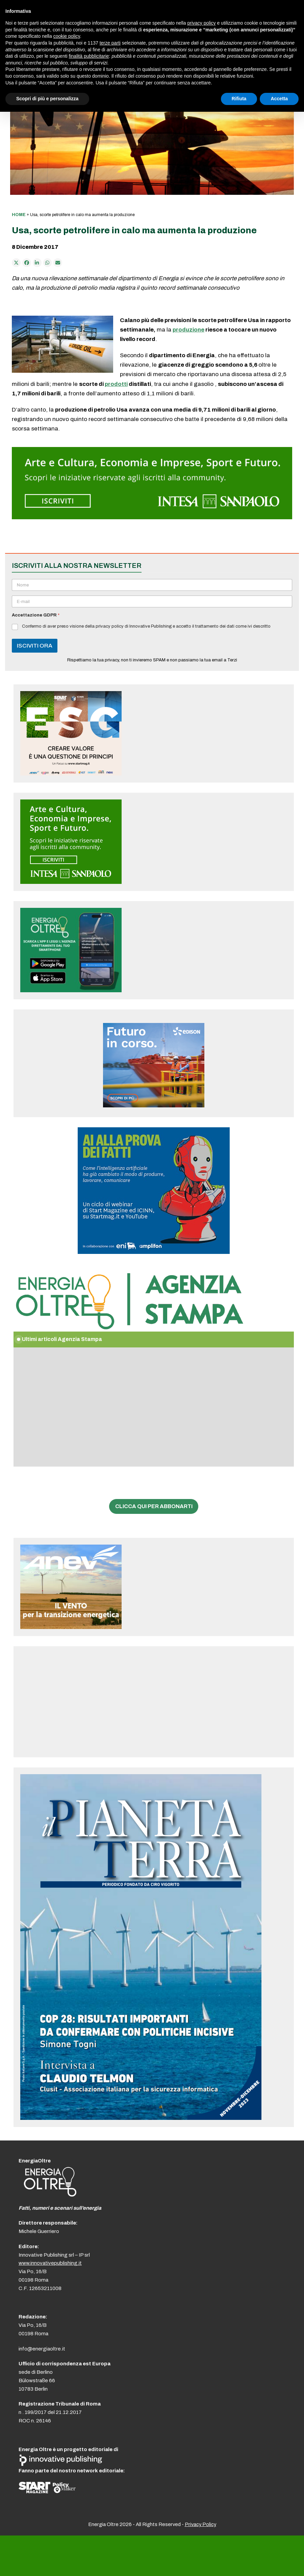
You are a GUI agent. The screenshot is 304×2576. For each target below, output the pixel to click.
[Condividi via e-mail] (57, 262)
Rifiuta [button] (239, 98)
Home (19, 214)
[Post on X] (16, 262)
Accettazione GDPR (35, 615)
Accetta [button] (279, 98)
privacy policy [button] (201, 23)
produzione (188, 329)
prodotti (116, 384)
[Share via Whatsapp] (47, 262)
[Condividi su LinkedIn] (37, 262)
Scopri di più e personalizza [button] (47, 98)
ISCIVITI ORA (34, 645)
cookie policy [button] (66, 36)
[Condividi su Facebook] (26, 262)
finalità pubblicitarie (89, 56)
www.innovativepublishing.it (50, 2263)
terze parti (110, 43)
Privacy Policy (200, 2524)
